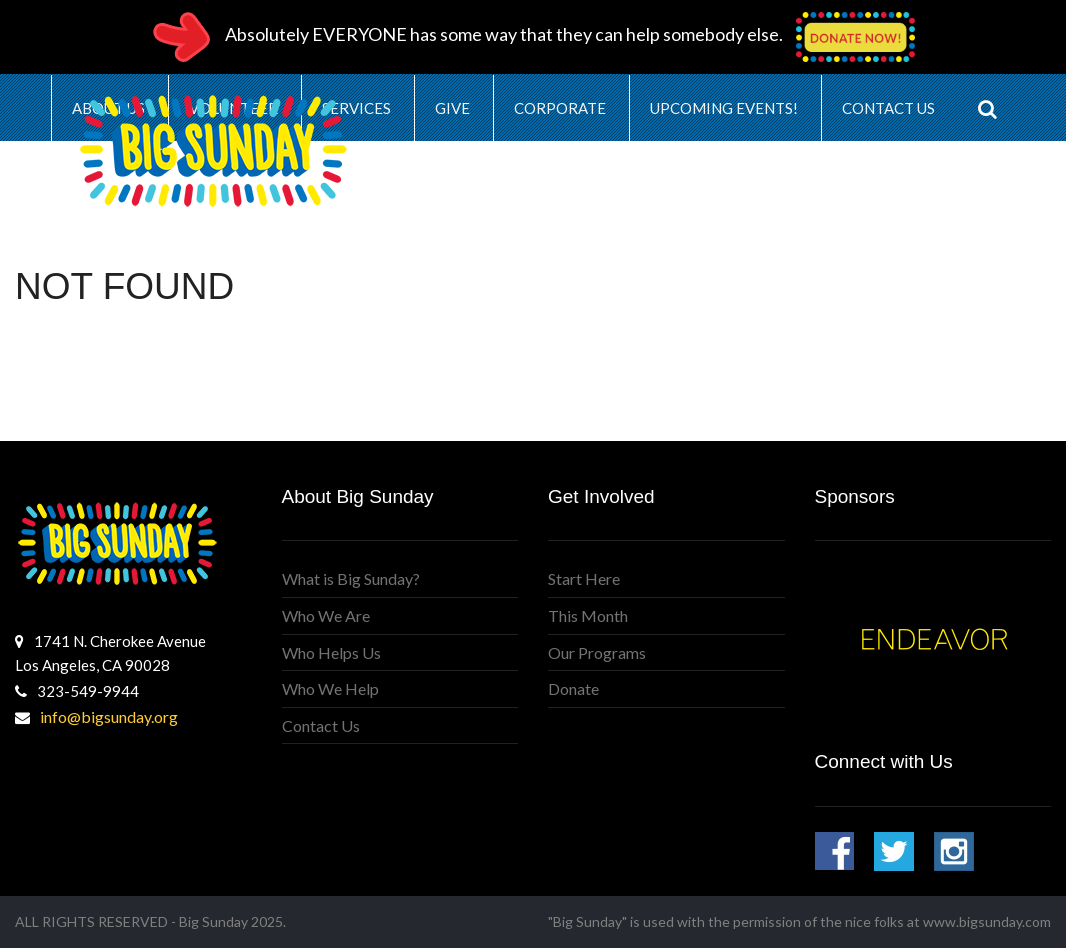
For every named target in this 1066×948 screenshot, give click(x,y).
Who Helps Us (331, 652)
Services (356, 108)
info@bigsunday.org (109, 716)
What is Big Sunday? (351, 578)
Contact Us (888, 108)
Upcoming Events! (724, 108)
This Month (588, 615)
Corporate (560, 108)
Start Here (584, 578)
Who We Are (326, 615)
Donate (573, 688)
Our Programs (597, 652)
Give (452, 108)
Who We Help (330, 688)
